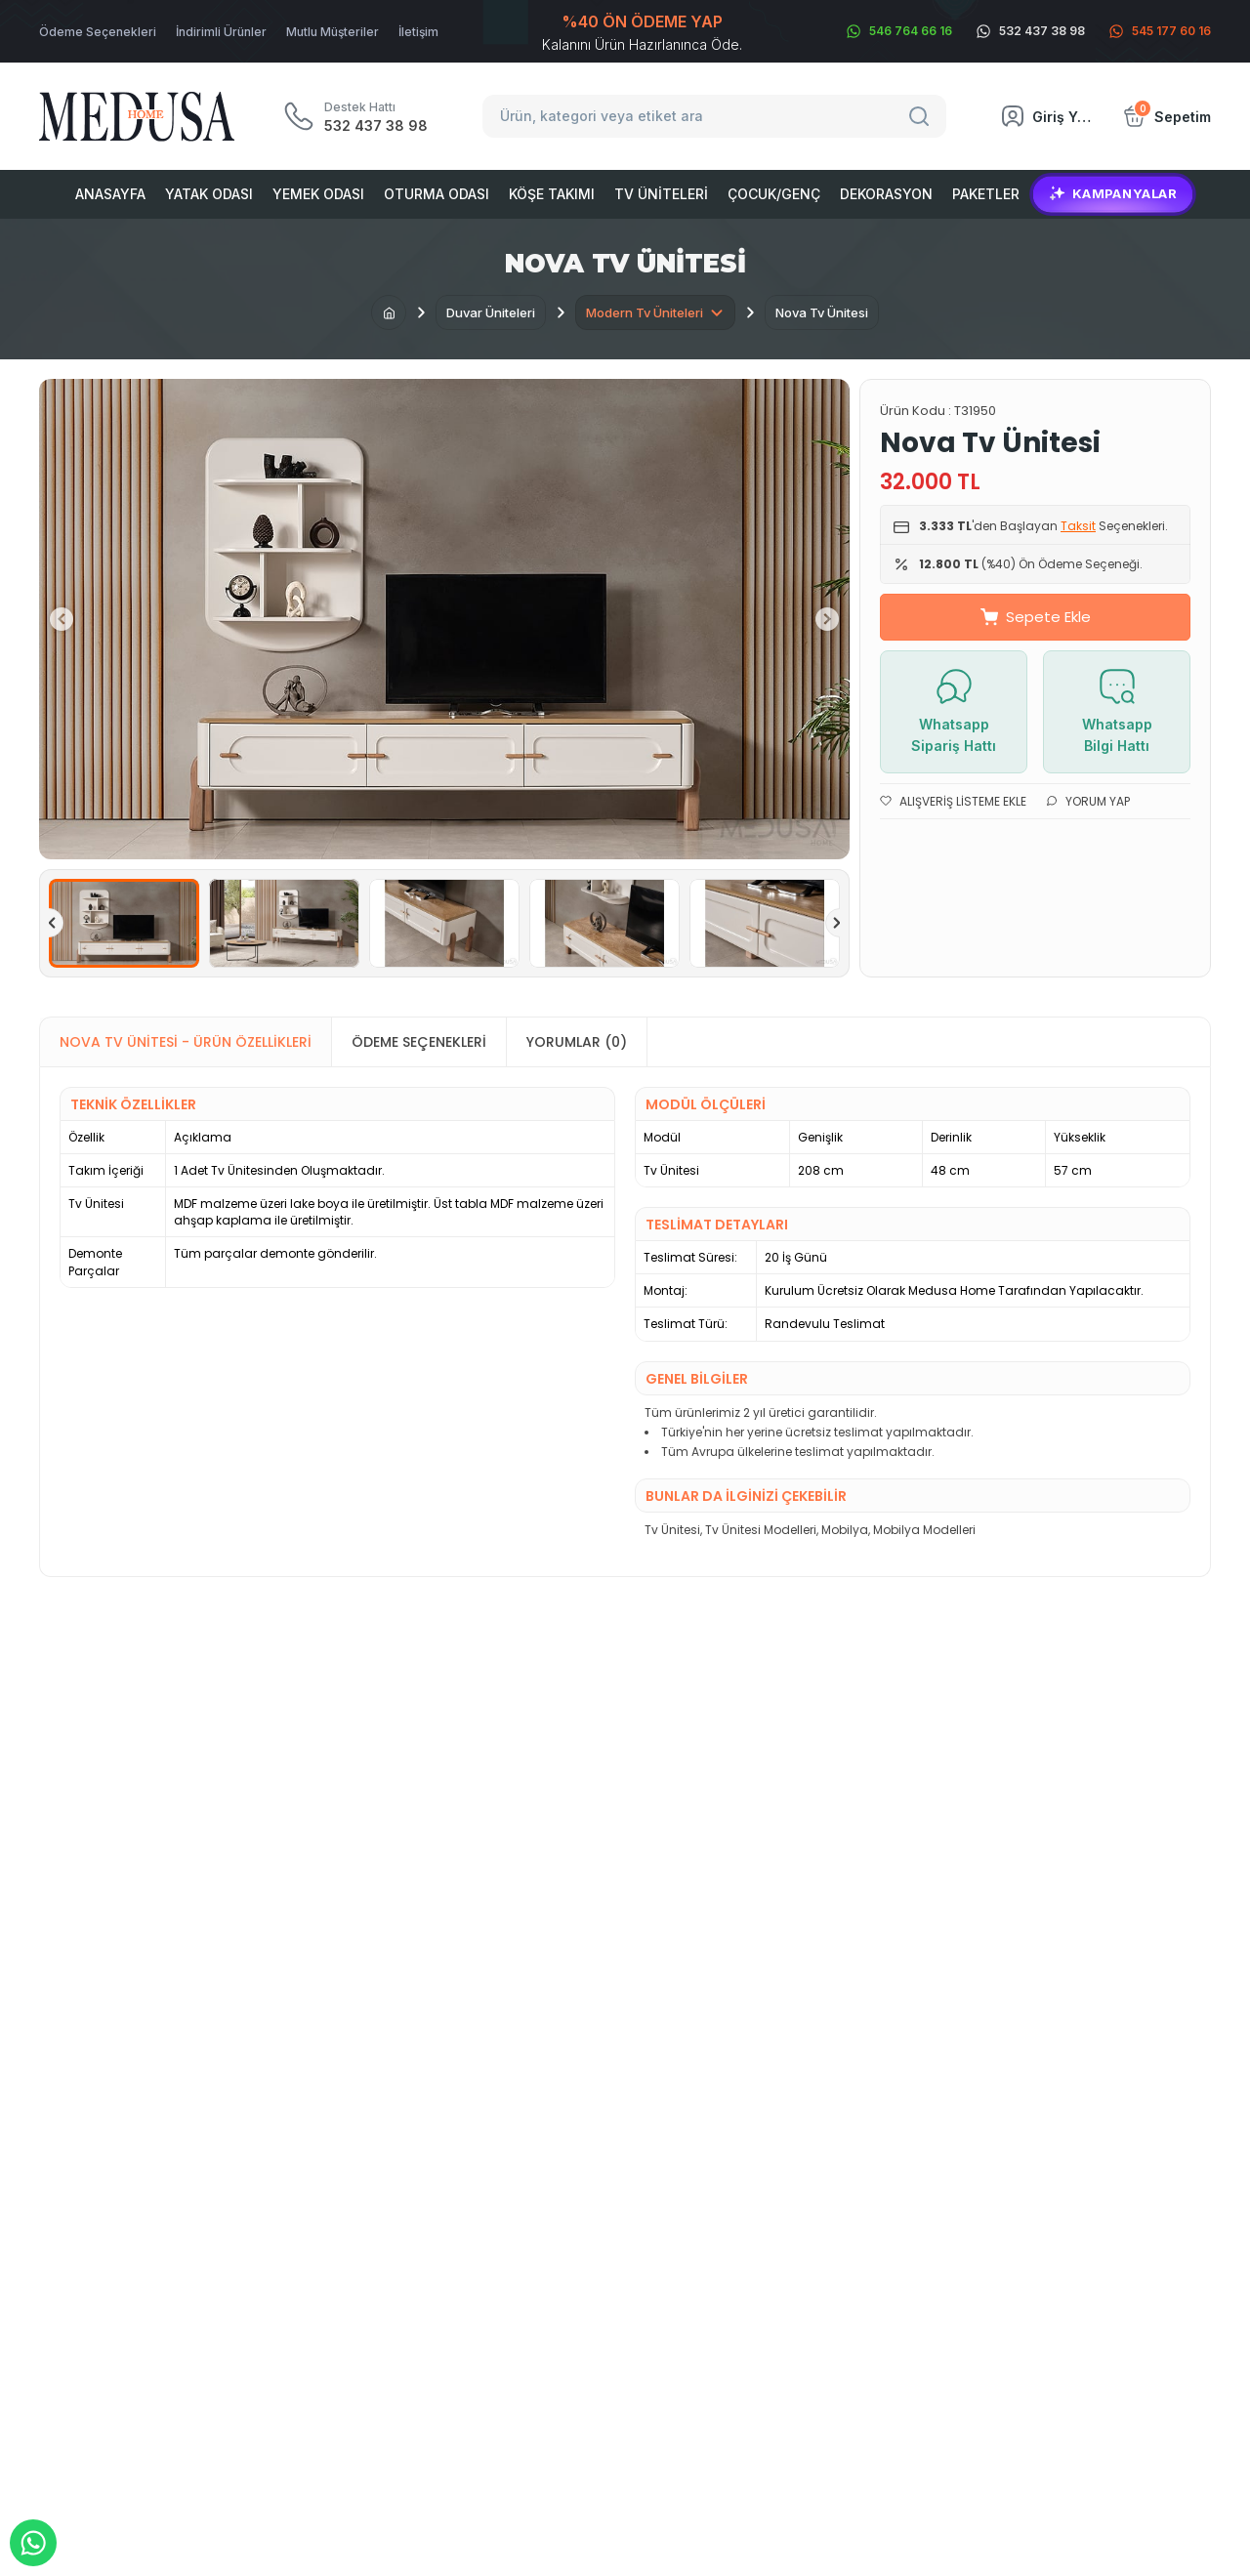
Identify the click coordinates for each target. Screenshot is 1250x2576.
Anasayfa (110, 194)
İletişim (418, 31)
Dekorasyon (886, 194)
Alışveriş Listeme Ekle (953, 801)
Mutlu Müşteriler (332, 31)
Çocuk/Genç (774, 194)
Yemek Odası (318, 194)
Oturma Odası (436, 194)
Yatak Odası (209, 194)
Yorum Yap (1088, 801)
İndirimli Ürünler (221, 31)
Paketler (986, 194)
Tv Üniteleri (661, 194)
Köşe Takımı (552, 194)
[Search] (921, 116)
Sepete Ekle (1035, 616)
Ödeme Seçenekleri (97, 31)
